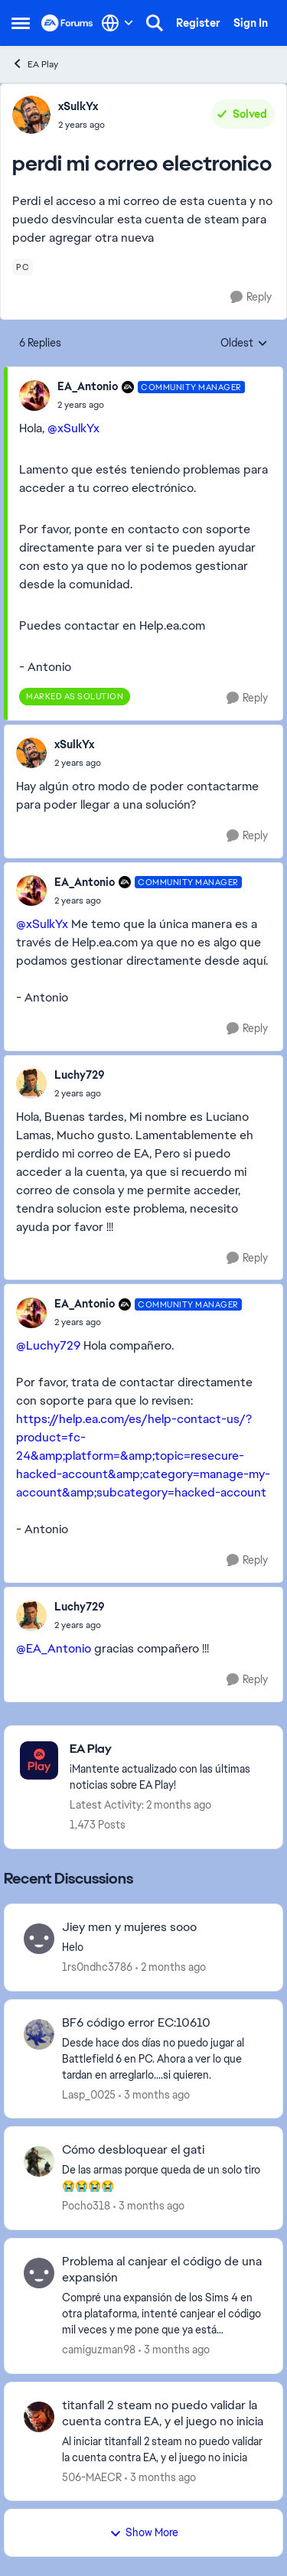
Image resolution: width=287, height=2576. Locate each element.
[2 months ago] (170, 1967)
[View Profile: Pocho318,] (39, 2161)
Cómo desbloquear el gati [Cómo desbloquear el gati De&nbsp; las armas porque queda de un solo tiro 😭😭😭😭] (133, 2150)
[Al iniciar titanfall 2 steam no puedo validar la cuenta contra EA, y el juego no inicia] (162, 2449)
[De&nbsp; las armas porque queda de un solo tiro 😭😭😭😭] (162, 2178)
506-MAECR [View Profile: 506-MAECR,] (92, 2476)
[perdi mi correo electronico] (151, 405)
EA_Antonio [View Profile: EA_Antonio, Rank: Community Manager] (87, 386)
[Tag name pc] (22, 267)
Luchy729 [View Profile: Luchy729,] (79, 1075)
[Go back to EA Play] (168, 1749)
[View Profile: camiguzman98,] (39, 2273)
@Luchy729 (48, 1345)
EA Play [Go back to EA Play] (34, 63)
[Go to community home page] (67, 23)
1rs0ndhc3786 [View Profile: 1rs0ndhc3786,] (97, 1967)
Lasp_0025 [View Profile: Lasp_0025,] (89, 2094)
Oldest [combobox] (244, 343)
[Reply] (251, 297)
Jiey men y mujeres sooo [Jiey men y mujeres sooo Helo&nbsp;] (129, 1927)
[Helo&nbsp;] (162, 1947)
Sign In (250, 23)
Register (198, 23)
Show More (143, 2532)
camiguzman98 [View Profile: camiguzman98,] (98, 2349)
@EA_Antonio (53, 1648)
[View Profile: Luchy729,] (31, 1083)
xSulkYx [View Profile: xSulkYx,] (78, 106)
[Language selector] (117, 23)
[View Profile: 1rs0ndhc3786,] (39, 1938)
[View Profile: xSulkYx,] (31, 115)
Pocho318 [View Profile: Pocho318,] (86, 2206)
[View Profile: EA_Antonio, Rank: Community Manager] (34, 395)
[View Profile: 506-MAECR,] (39, 2417)
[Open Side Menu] (21, 22)
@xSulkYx (73, 428)
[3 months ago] (154, 2094)
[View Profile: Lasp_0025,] (39, 2034)
